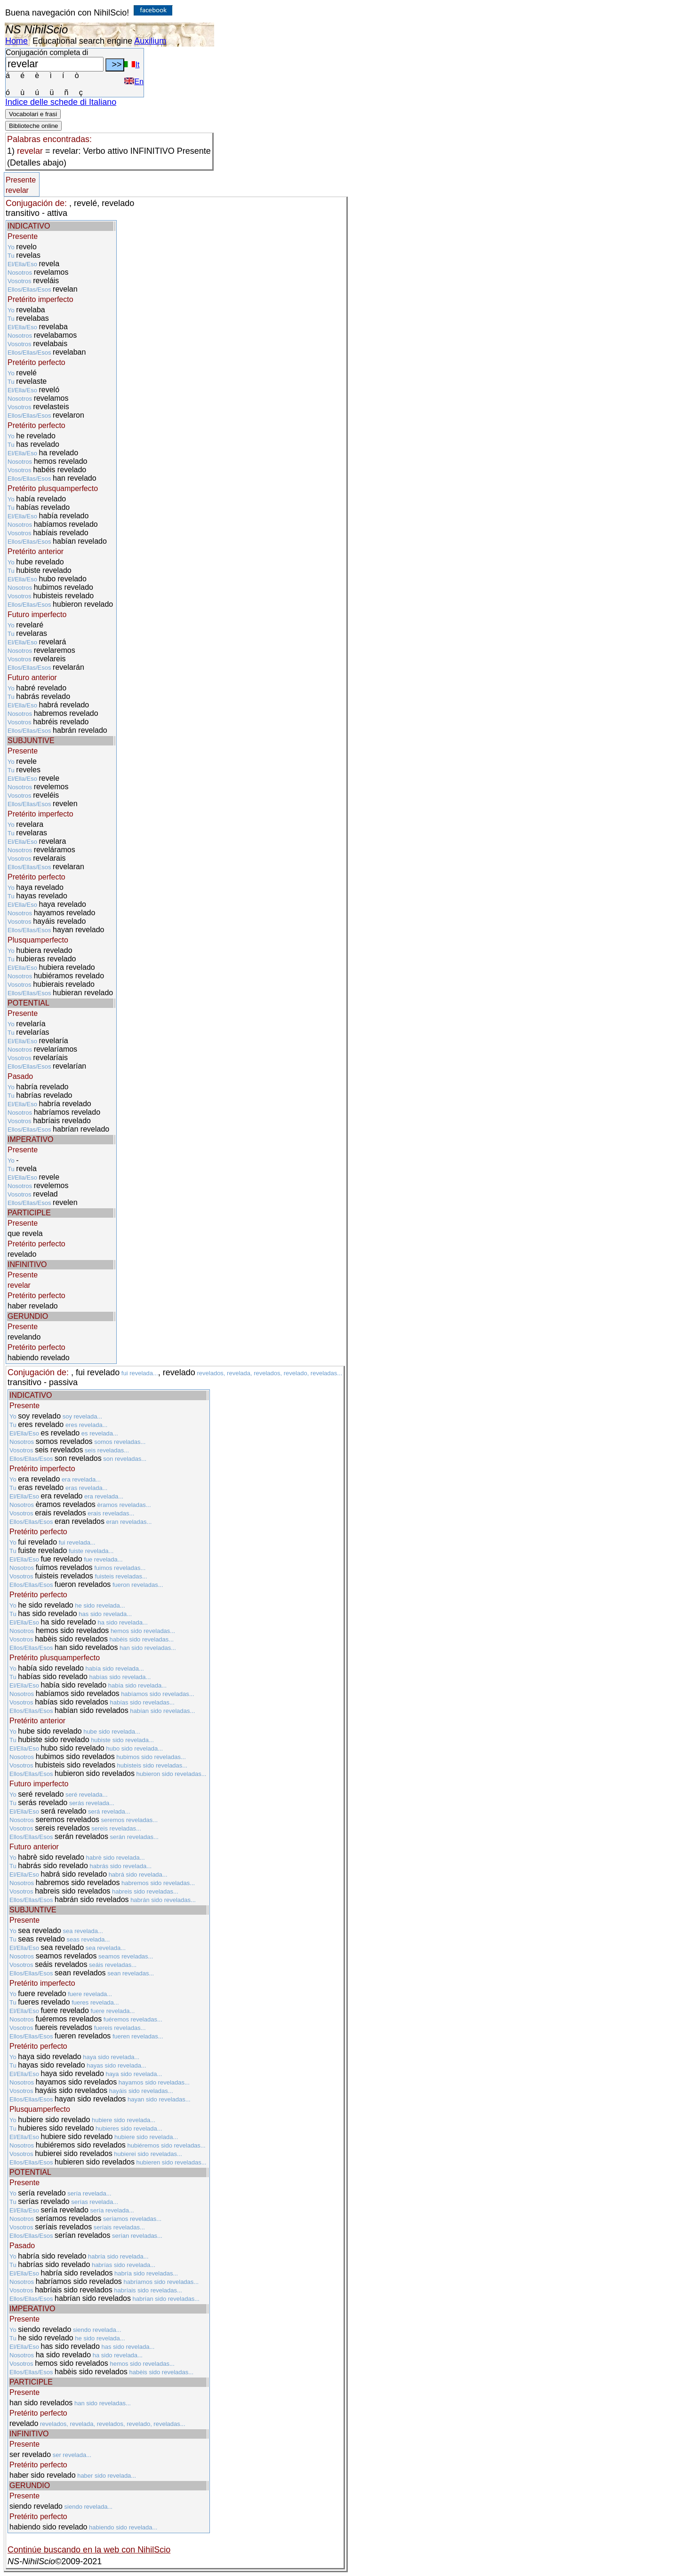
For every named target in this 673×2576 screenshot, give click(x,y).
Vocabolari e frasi (33, 114)
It (131, 65)
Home (16, 41)
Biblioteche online (33, 125)
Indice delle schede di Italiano (60, 102)
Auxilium (150, 41)
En (134, 82)
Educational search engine (82, 41)
